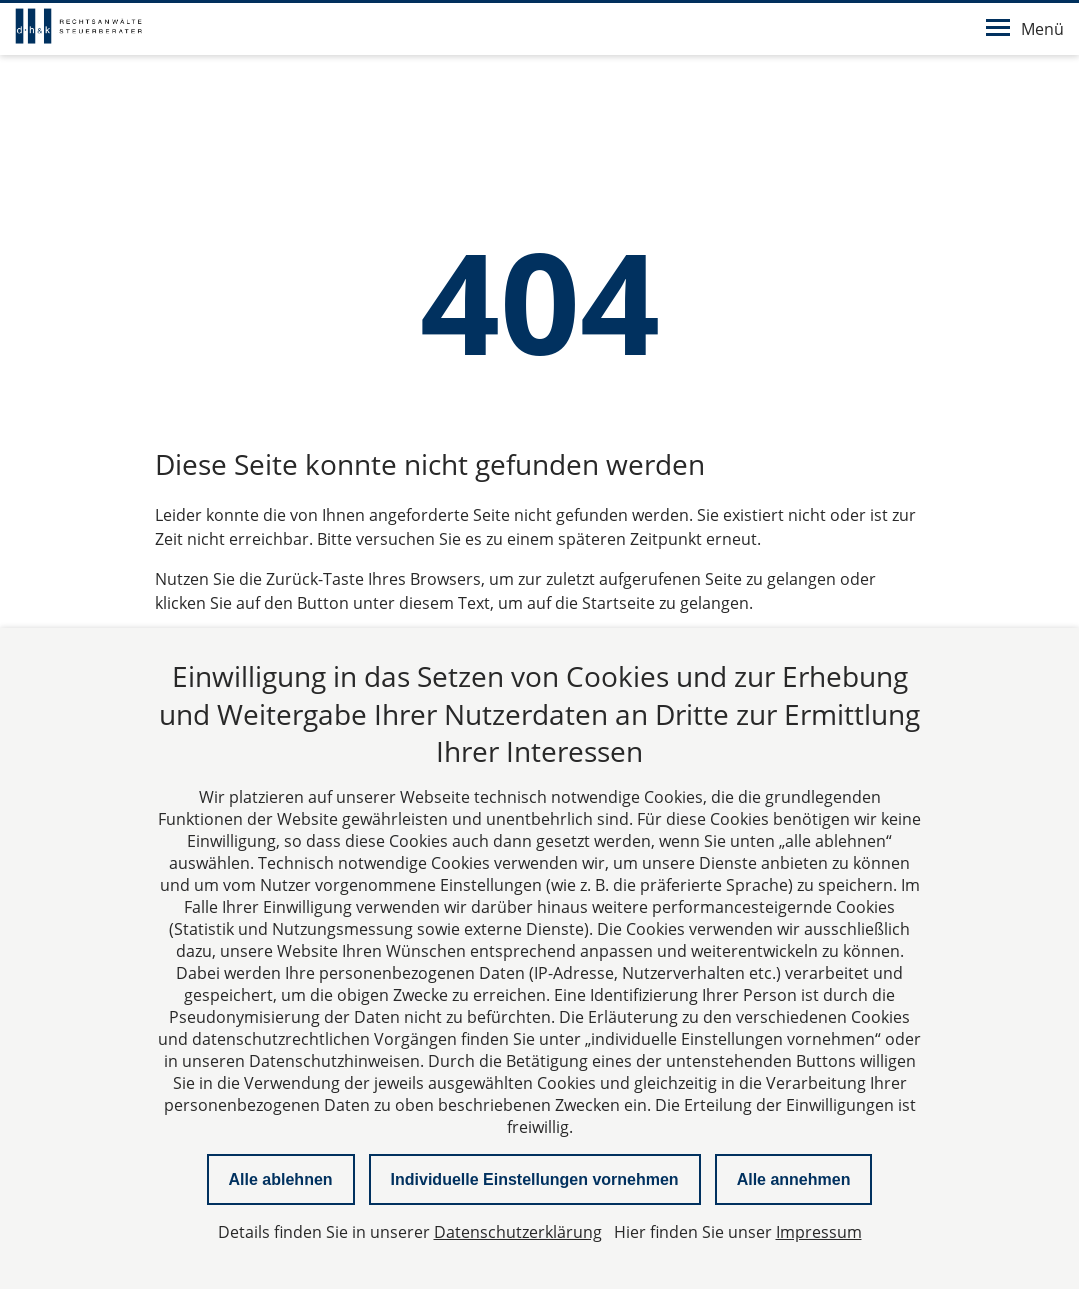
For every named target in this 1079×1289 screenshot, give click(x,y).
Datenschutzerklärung (518, 1232)
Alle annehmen (794, 1179)
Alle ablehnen (281, 1179)
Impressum (819, 1232)
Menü (1025, 29)
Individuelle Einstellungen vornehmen (535, 1179)
